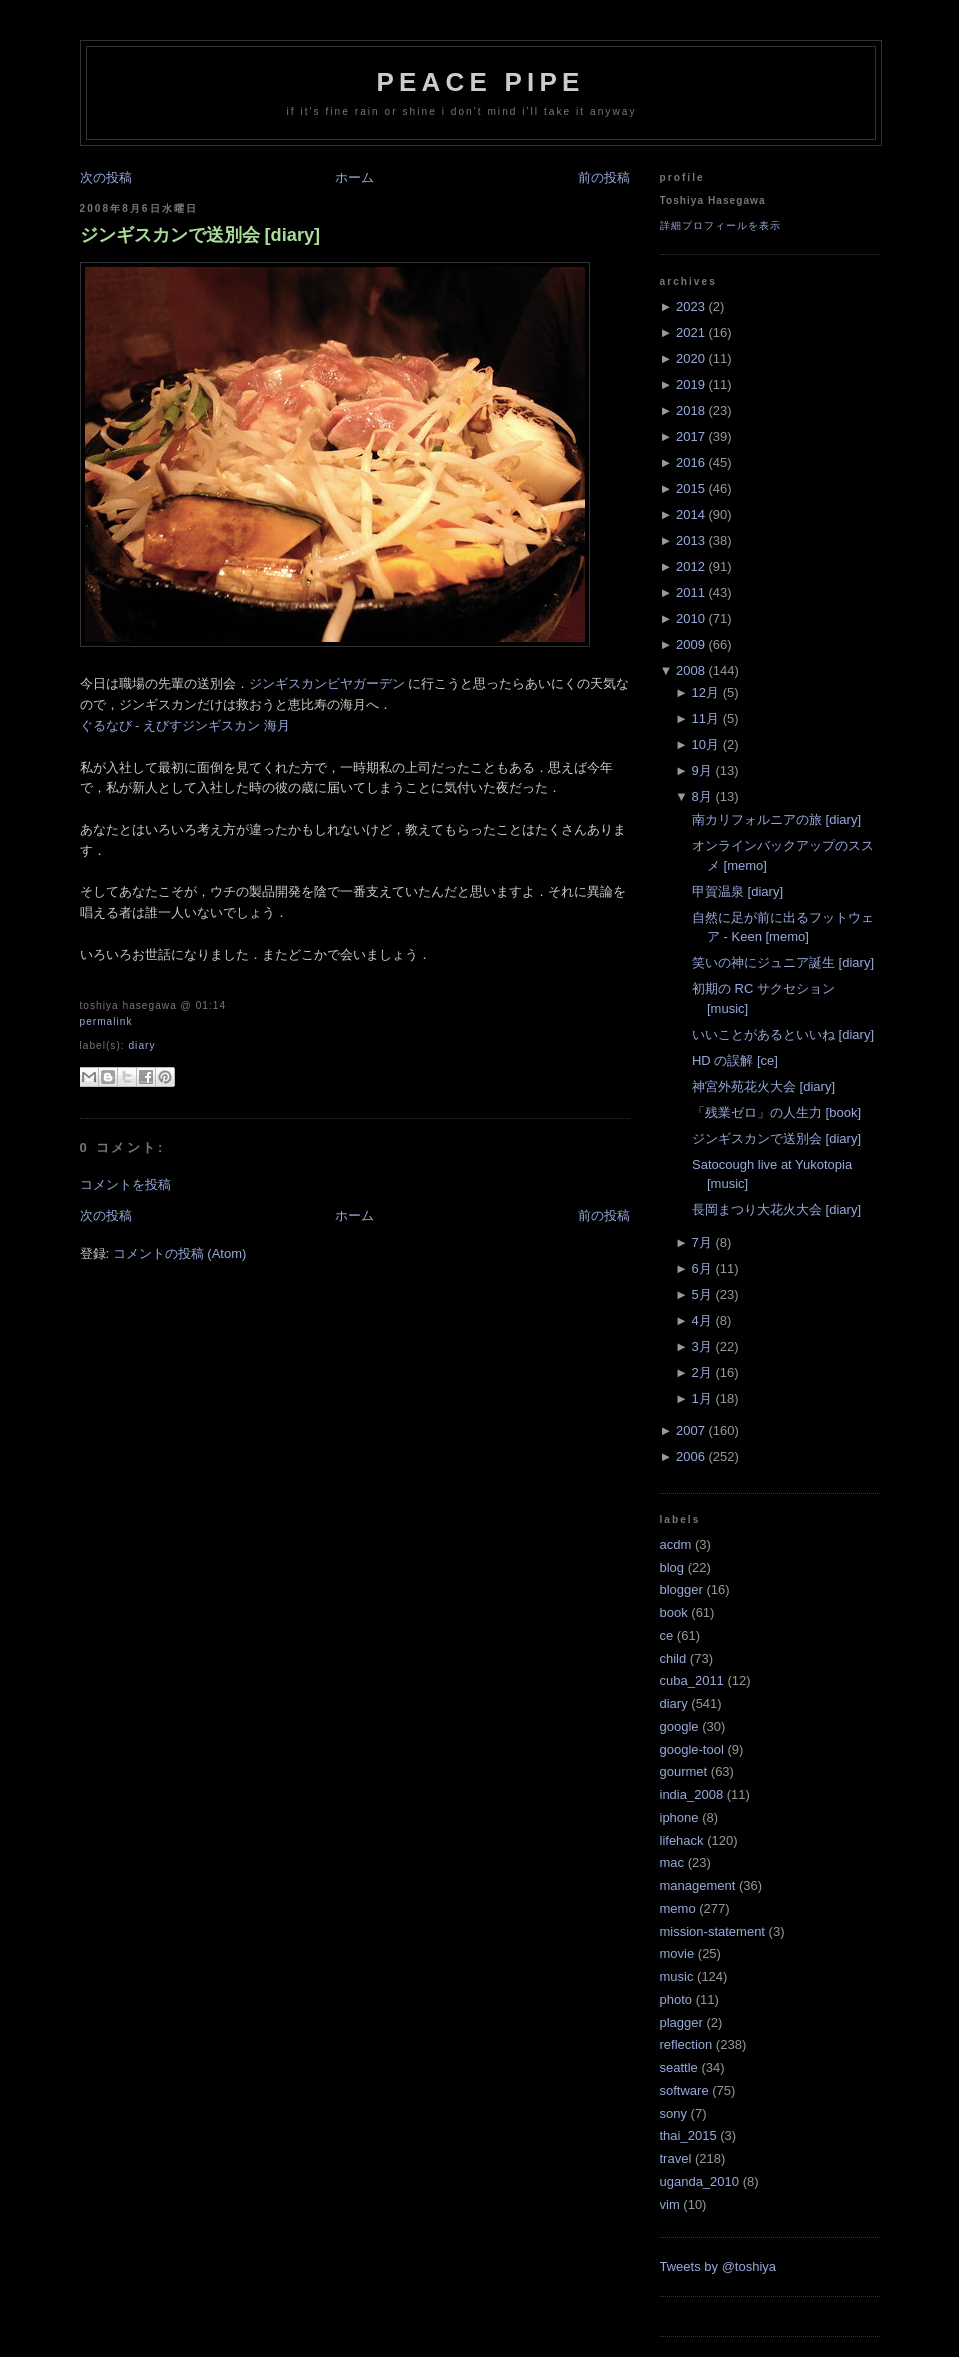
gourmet (684, 1771)
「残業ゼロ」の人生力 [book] (776, 1112)
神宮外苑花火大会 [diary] (763, 1086)
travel (676, 2158)
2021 (690, 332)
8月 (702, 796)
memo (678, 1908)
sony (673, 2113)
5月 (702, 1294)
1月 (702, 1398)
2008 (690, 670)
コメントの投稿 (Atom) (180, 1253)
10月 (705, 744)
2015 (690, 488)
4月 (702, 1320)
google (679, 1726)
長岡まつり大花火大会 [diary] (776, 1209)
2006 (690, 1456)
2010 (690, 618)
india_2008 (692, 1794)
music (677, 1976)
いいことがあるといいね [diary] (783, 1034)
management (698, 1885)
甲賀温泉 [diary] (737, 891)
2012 (690, 566)
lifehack (682, 1840)
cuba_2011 (692, 1680)
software (684, 2090)
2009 (690, 644)
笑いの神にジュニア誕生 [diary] (783, 962)
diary (141, 1045)
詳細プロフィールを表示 (720, 225)
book (674, 1612)
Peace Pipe (480, 82)
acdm (676, 1544)
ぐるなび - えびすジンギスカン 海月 (185, 725)
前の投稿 (604, 177)
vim (670, 2204)
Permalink (106, 1021)
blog (672, 1567)
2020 (690, 358)
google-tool (692, 1749)
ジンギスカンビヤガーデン (327, 683)
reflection (686, 2044)
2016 (690, 462)
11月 (705, 718)
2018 (690, 410)
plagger (681, 2022)
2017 (690, 436)
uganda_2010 (700, 2181)
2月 (702, 1372)
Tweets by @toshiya (718, 2266)
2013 (690, 540)
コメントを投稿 (125, 1184)
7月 (702, 1242)
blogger (681, 1589)
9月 (702, 770)
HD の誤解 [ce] (735, 1060)
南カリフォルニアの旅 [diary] (776, 819)
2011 (690, 592)
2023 (690, 306)
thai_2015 (688, 2135)
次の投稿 (106, 177)
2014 (690, 514)
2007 (690, 1430)
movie (677, 1953)
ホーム (354, 177)
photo (676, 1999)
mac (672, 1862)
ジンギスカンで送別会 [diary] (200, 235)
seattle (679, 2067)
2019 (690, 384)
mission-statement (712, 1931)
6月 (702, 1268)
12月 (705, 692)
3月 (702, 1346)
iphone (679, 1817)
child (673, 1658)
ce (667, 1635)
